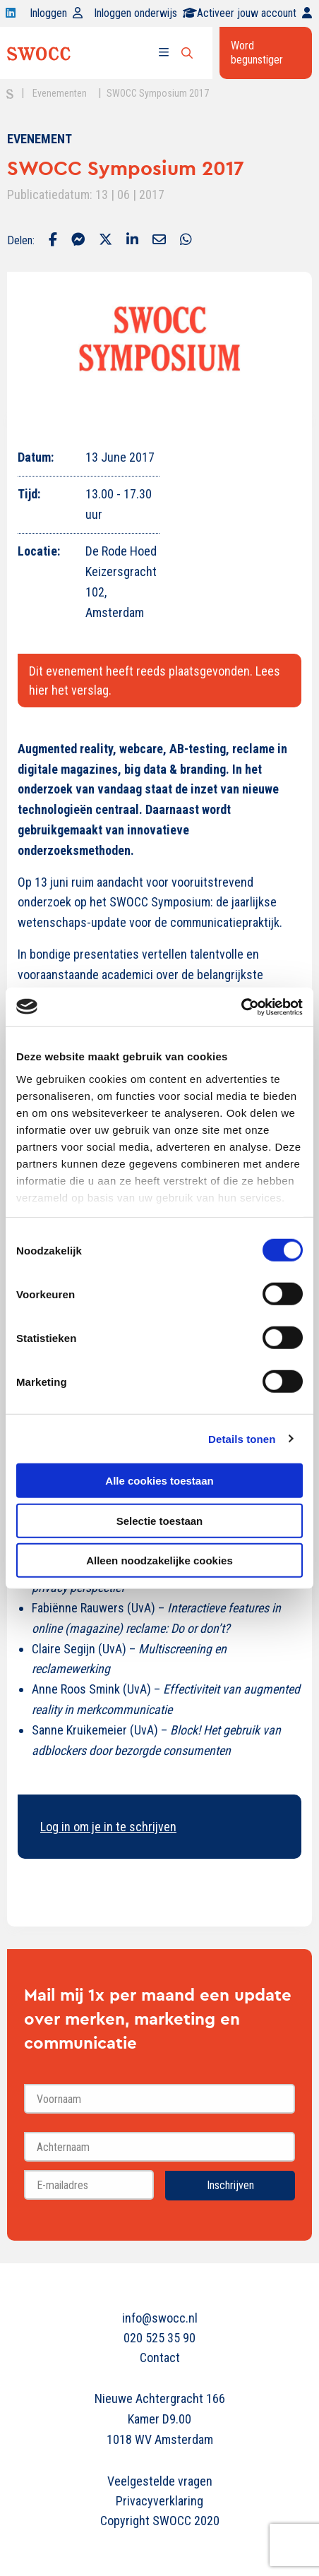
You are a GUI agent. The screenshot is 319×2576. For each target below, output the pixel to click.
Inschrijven (230, 2185)
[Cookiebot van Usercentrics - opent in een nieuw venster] (241, 1007)
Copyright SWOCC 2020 (159, 2520)
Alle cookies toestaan (159, 1481)
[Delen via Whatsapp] (186, 240)
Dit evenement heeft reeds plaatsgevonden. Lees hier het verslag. (154, 680)
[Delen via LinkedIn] (132, 240)
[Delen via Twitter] (105, 240)
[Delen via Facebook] (53, 240)
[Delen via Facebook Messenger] (78, 240)
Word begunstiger (257, 52)
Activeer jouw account (254, 13)
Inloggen (56, 13)
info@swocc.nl (160, 2318)
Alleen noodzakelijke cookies (159, 1560)
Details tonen (241, 1438)
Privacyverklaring (159, 2500)
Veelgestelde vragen (159, 2481)
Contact (160, 2357)
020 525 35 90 (159, 2337)
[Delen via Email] (159, 240)
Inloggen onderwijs (145, 13)
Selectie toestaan (159, 1520)
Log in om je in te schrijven (108, 1826)
